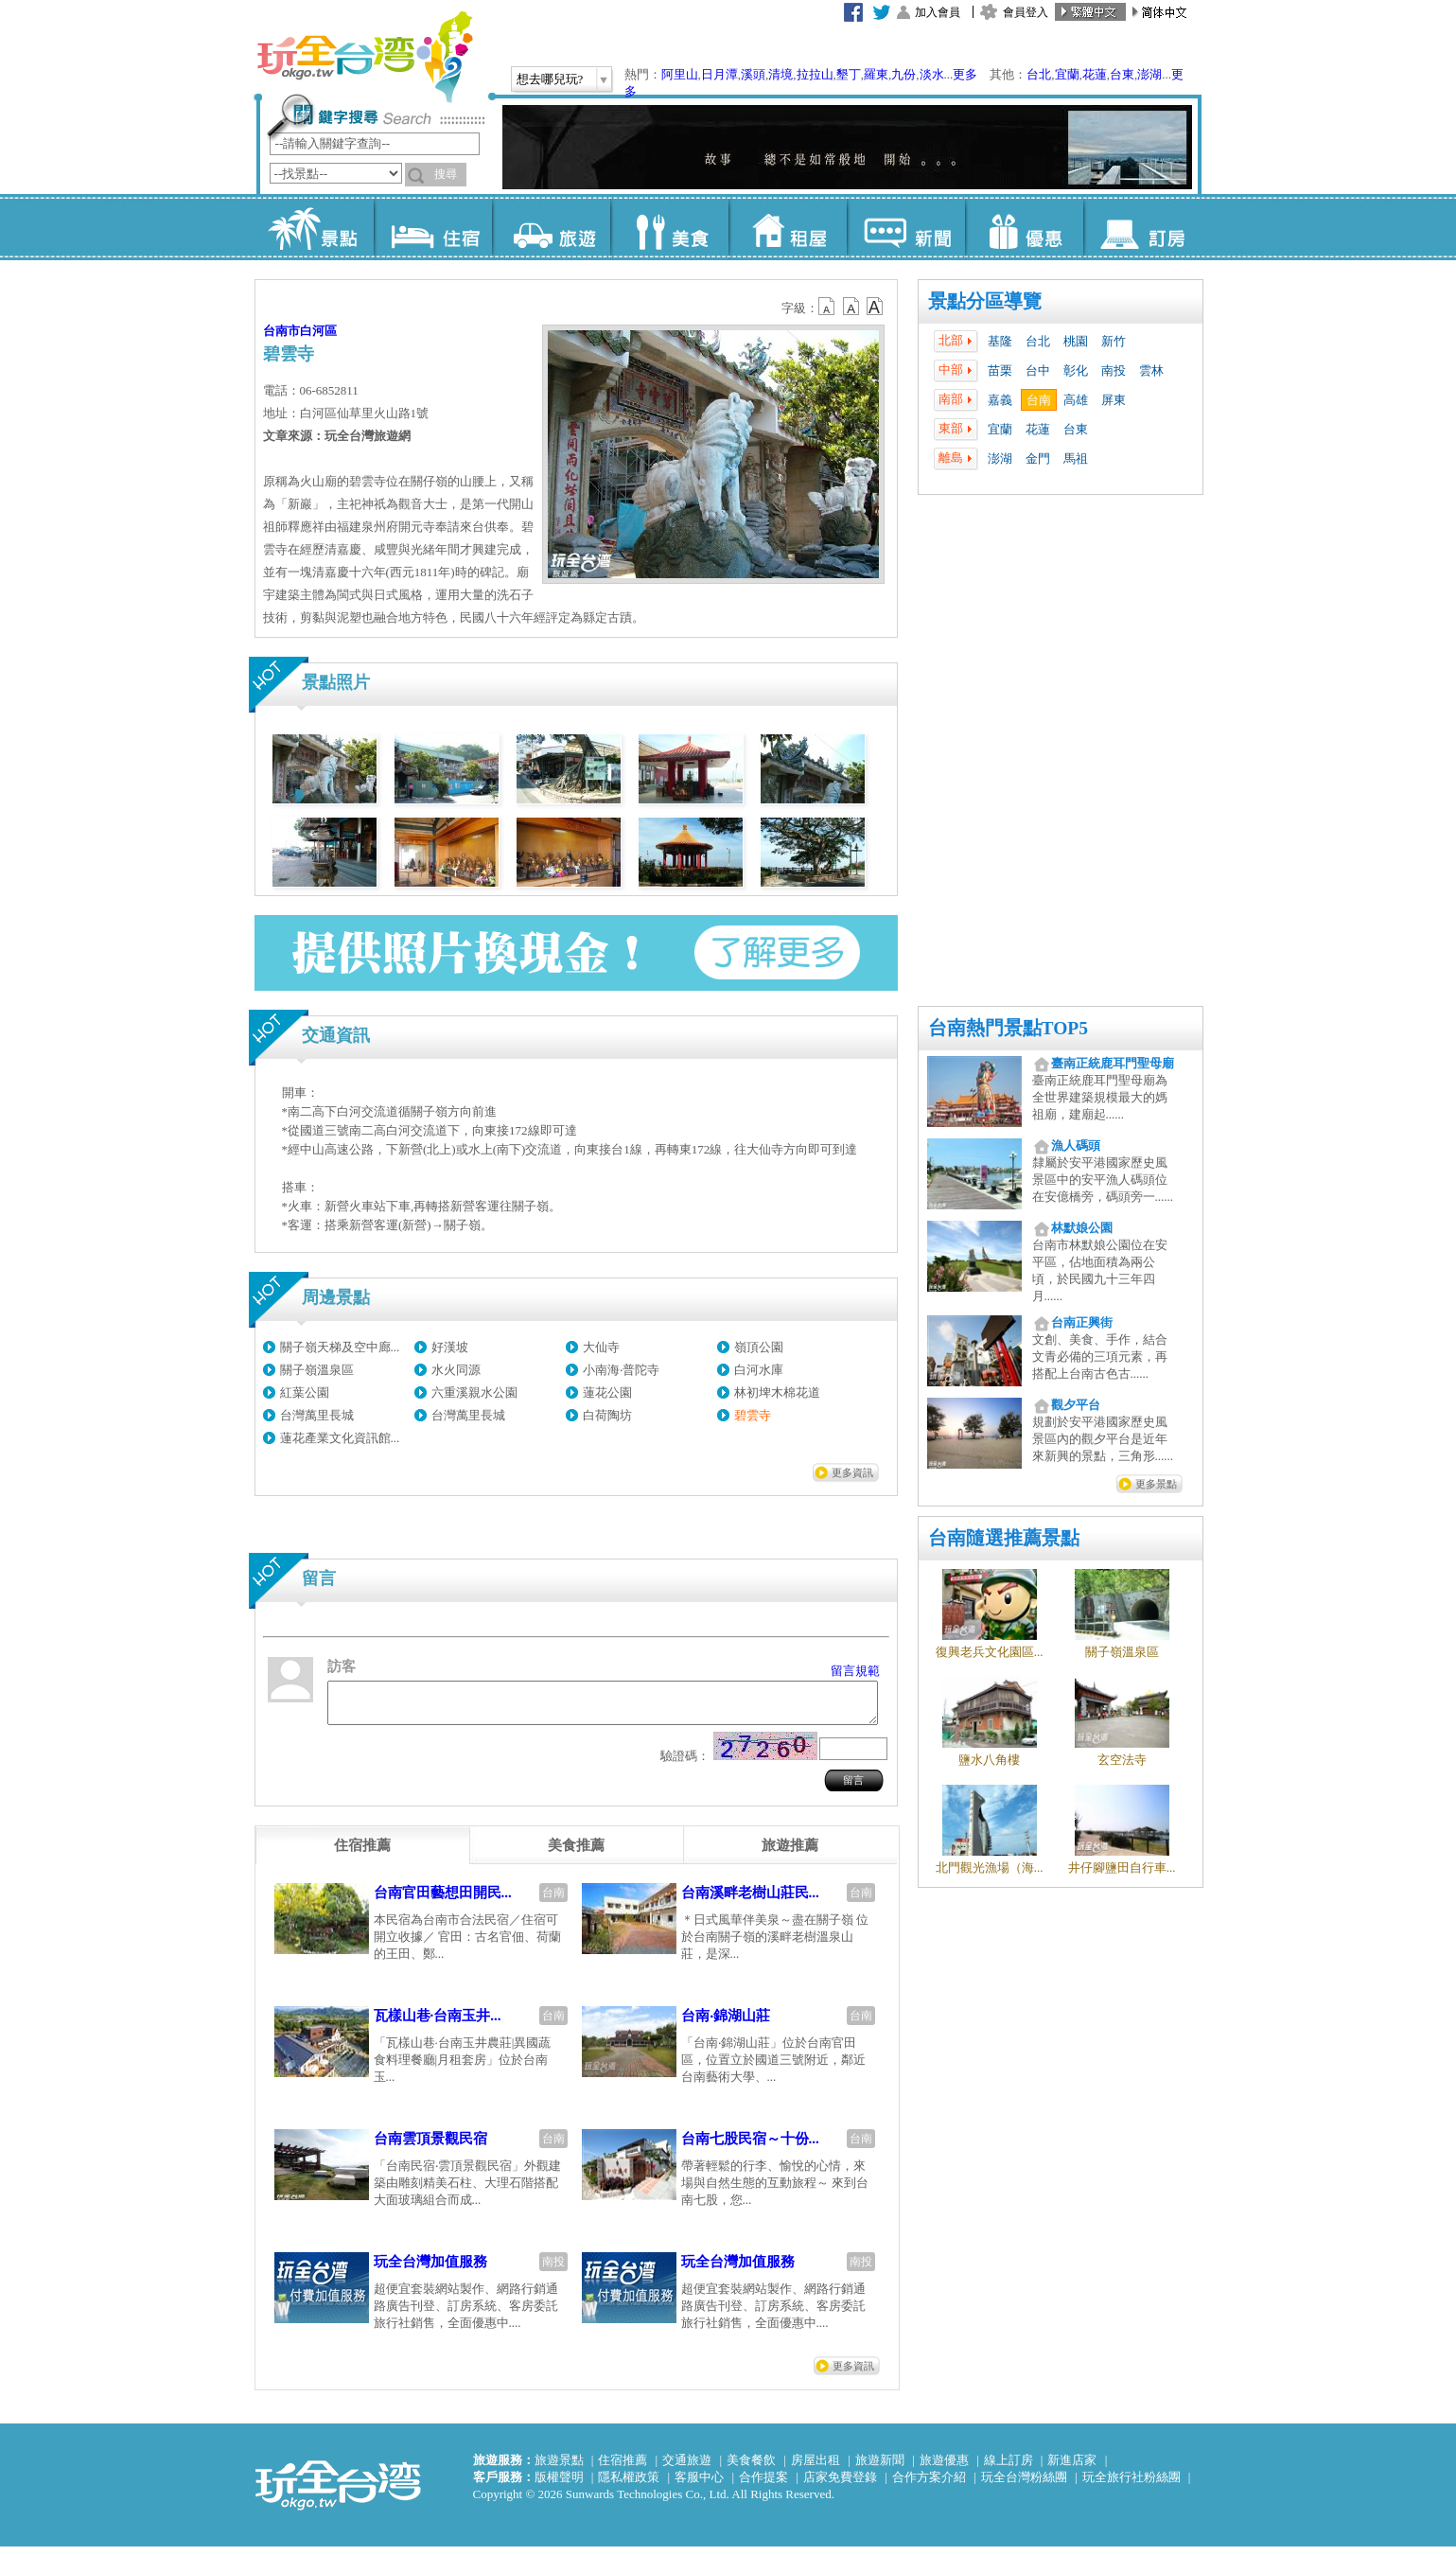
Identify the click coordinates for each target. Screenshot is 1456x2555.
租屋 (787, 227)
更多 (965, 74)
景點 (314, 227)
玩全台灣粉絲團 (1024, 2485)
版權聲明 (559, 2485)
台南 (1038, 400)
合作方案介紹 (929, 2485)
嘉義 (1000, 400)
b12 (827, 306)
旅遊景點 (559, 2468)
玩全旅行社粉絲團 (1131, 2485)
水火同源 (456, 1370)
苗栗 (1000, 370)
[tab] (362, 1854)
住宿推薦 (622, 2468)
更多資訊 (852, 1472)
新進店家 (1071, 2468)
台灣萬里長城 (317, 1415)
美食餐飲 (751, 2468)
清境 (780, 74)
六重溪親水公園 (474, 1392)
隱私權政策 (628, 2485)
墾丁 (848, 74)
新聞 (906, 227)
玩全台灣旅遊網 (364, 57)
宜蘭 (1067, 74)
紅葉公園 (304, 1392)
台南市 (281, 331)
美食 (669, 227)
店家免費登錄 (840, 2485)
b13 (851, 306)
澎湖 (1149, 74)
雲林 (1151, 370)
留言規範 (855, 1671)
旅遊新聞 (879, 2468)
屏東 (1113, 400)
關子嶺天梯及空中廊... (340, 1347)
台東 (1122, 74)
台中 (1038, 370)
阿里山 (679, 74)
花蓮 (1094, 74)
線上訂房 (1008, 2468)
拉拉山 (815, 74)
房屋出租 (815, 2468)
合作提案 (763, 2485)
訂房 (1142, 227)
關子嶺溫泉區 (317, 1370)
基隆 (1000, 341)
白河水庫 (758, 1370)
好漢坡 (449, 1347)
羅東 (876, 74)
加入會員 (937, 12)
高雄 (1075, 400)
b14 (875, 306)
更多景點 (1156, 1483)
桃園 (1075, 341)
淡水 (932, 74)
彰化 (1075, 370)
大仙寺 (601, 1347)
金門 (1038, 458)
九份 (903, 74)
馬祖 (1075, 458)
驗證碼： (685, 1764)
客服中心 (699, 2485)
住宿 (433, 227)
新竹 (1113, 341)
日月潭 (719, 74)
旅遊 (551, 227)
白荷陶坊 (607, 1415)
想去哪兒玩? (550, 79)
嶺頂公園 (758, 1347)
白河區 (318, 331)
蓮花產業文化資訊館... (340, 1438)
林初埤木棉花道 (777, 1392)
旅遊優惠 (944, 2468)
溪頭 (753, 74)
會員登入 (1025, 12)
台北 (1038, 74)
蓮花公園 (607, 1392)
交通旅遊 (686, 2468)
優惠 (1024, 227)
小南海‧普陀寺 (621, 1370)
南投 (1113, 370)
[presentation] (362, 1854)
